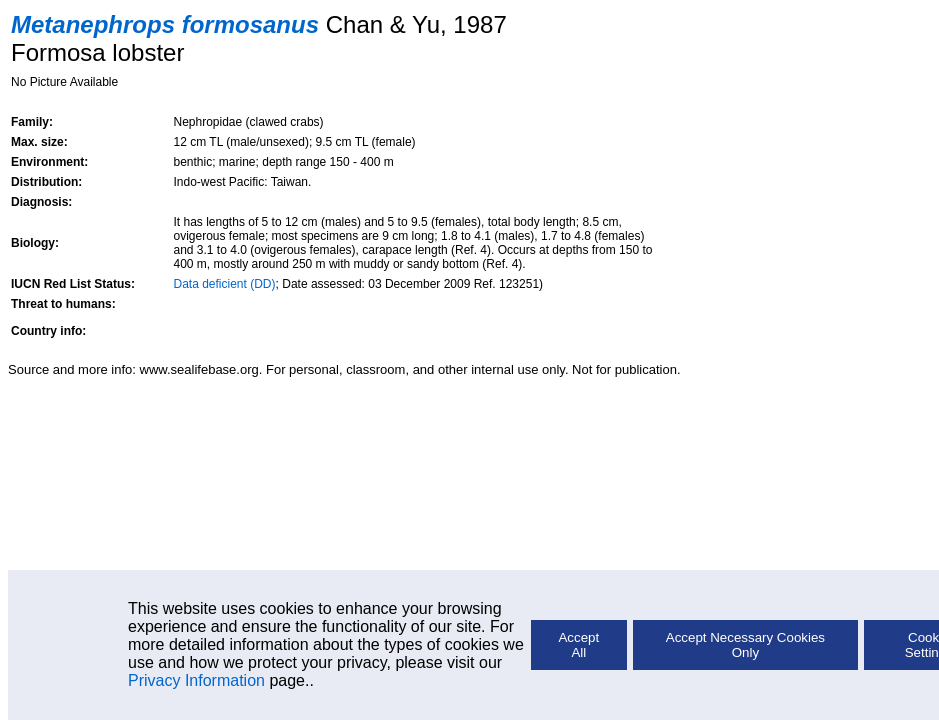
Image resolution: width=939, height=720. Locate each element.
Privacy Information (196, 680)
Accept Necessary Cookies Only (745, 645)
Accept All (578, 645)
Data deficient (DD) (225, 284)
